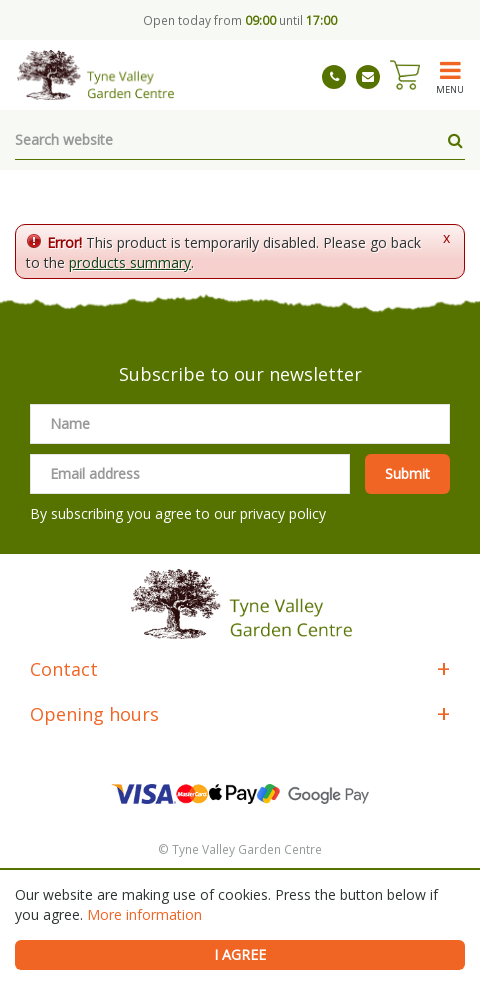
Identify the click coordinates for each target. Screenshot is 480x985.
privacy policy (283, 513)
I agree (240, 954)
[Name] (240, 424)
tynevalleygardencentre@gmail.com (368, 77)
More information (144, 914)
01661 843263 (334, 77)
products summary (130, 262)
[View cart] (405, 75)
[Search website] (240, 140)
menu (450, 89)
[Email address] (190, 474)
